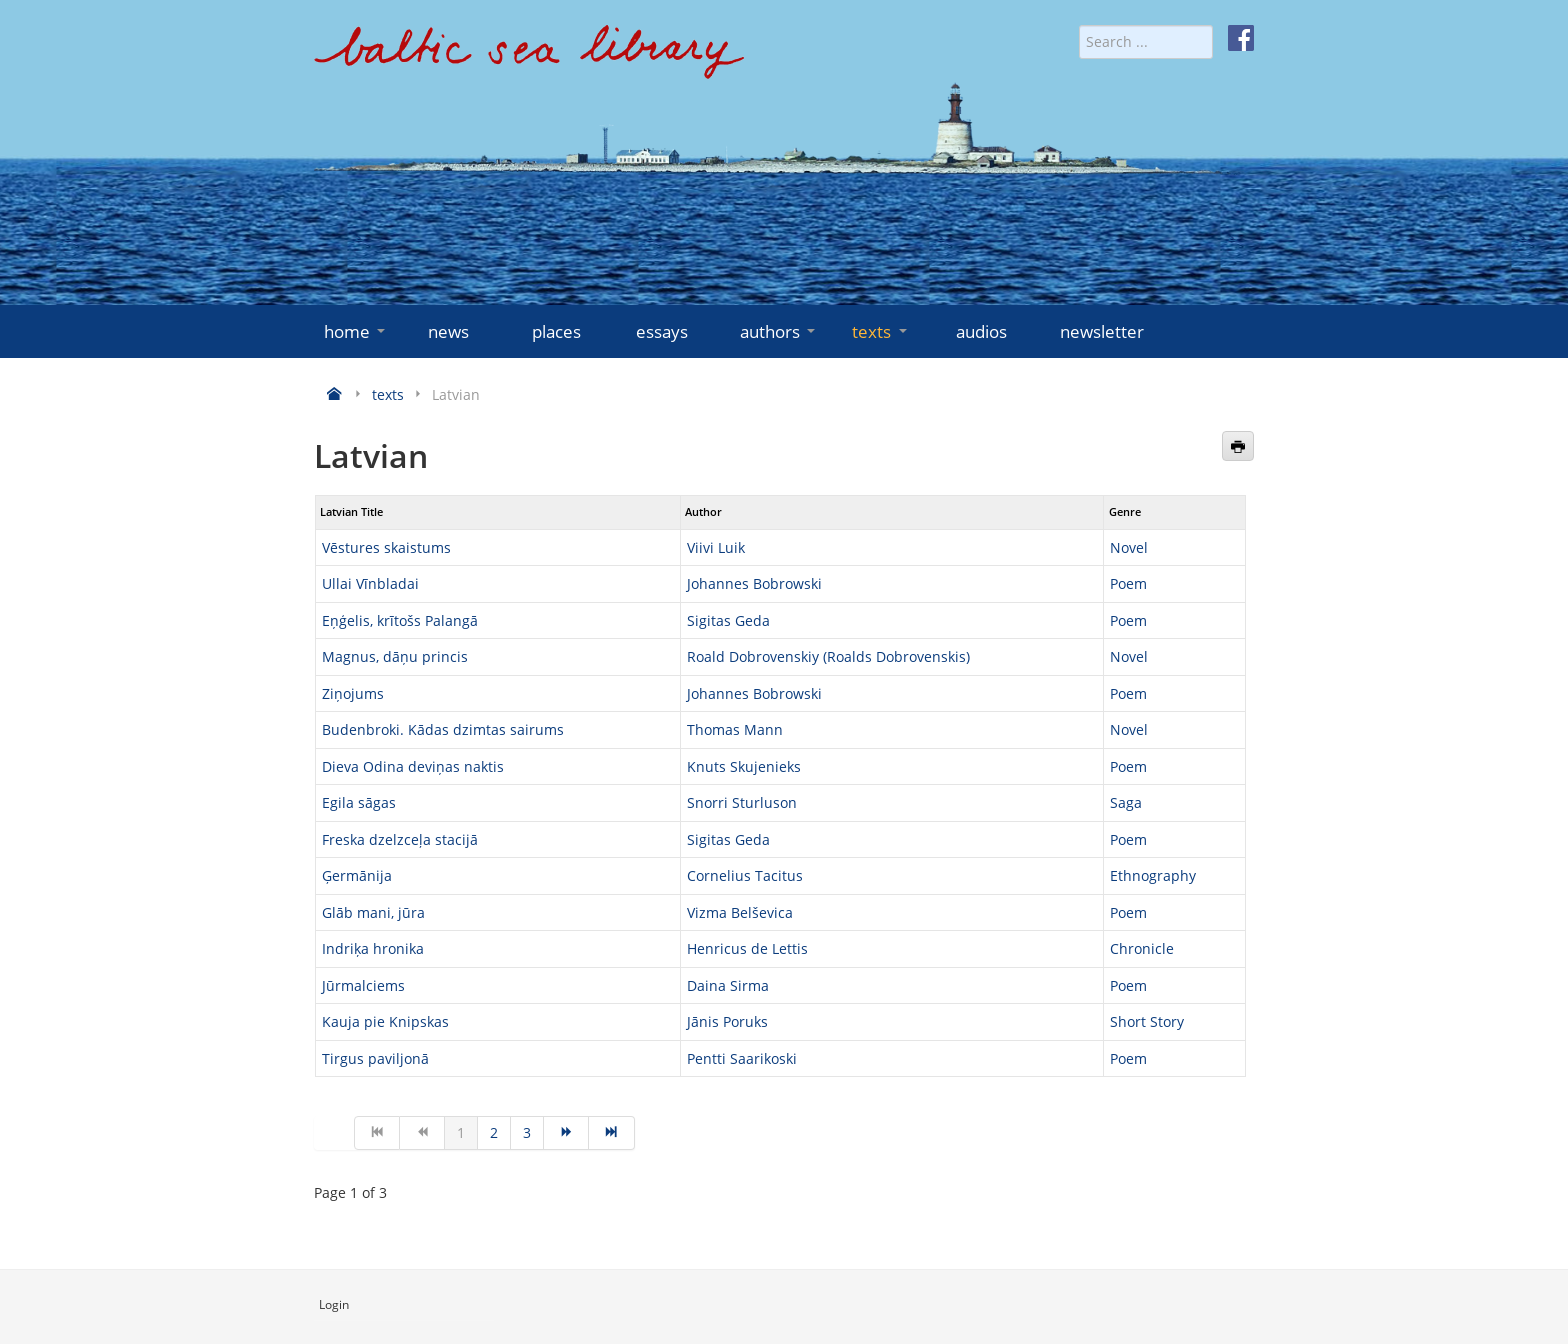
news (448, 331)
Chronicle (1142, 948)
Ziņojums (353, 693)
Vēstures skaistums (386, 547)
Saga (1126, 802)
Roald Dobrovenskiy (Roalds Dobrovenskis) (828, 656)
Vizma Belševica (740, 912)
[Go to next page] (566, 1133)
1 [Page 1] (461, 1132)
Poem (1128, 583)
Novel (1129, 547)
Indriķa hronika (373, 948)
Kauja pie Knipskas (385, 1021)
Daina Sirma (728, 985)
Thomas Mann (735, 729)
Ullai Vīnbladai (370, 583)
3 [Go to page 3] (527, 1132)
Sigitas (711, 839)
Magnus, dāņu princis (395, 656)
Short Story (1147, 1021)
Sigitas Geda (728, 620)
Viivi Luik (716, 547)
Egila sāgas (359, 802)
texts (881, 331)
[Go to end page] (611, 1133)
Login (334, 1304)
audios (981, 331)
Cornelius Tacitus (745, 875)
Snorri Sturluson (742, 802)
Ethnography (1153, 875)
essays (662, 331)
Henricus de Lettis (747, 948)
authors (779, 331)
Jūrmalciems (363, 985)
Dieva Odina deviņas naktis (413, 766)
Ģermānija (357, 875)
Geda (752, 839)
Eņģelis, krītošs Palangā (400, 620)
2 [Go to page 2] (494, 1132)
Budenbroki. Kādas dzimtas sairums (443, 729)
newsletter (1102, 331)
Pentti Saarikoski (742, 1058)
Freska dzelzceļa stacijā (400, 839)
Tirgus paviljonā (375, 1058)
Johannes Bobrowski (754, 583)
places (556, 331)
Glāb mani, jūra (373, 912)
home (356, 331)
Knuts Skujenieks (744, 766)
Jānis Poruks (727, 1021)
